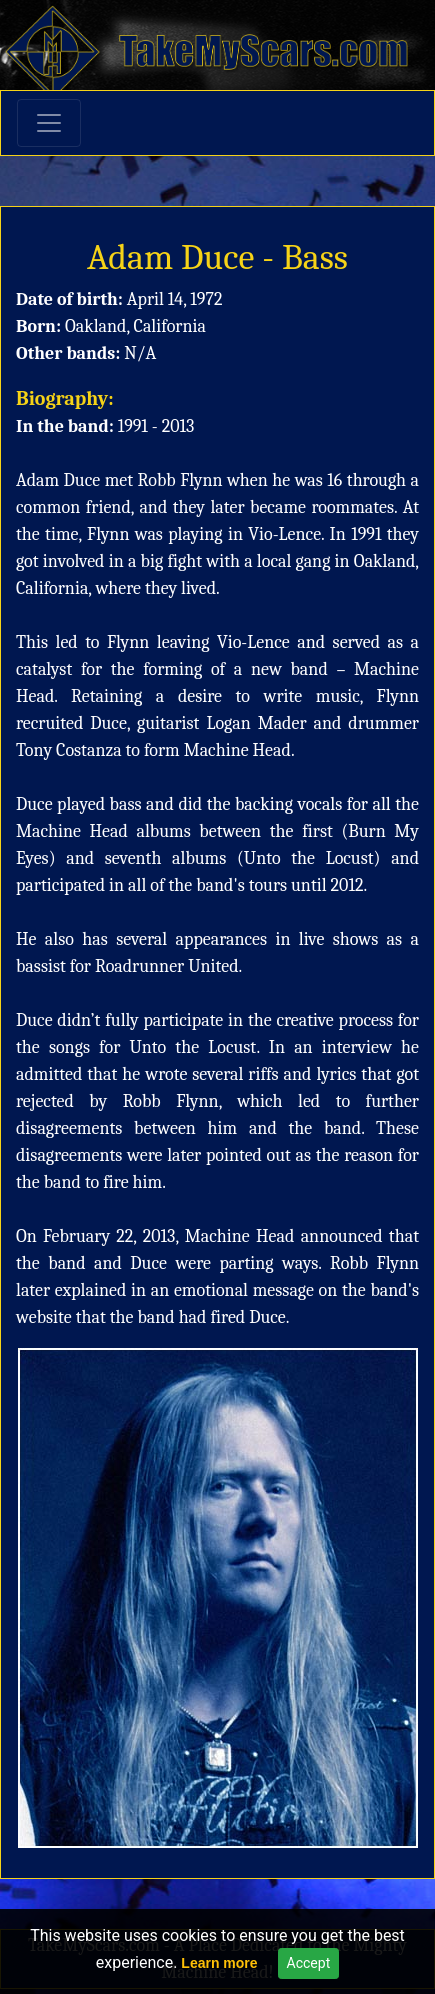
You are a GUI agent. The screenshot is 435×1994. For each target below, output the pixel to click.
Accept (309, 1963)
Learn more (219, 1963)
